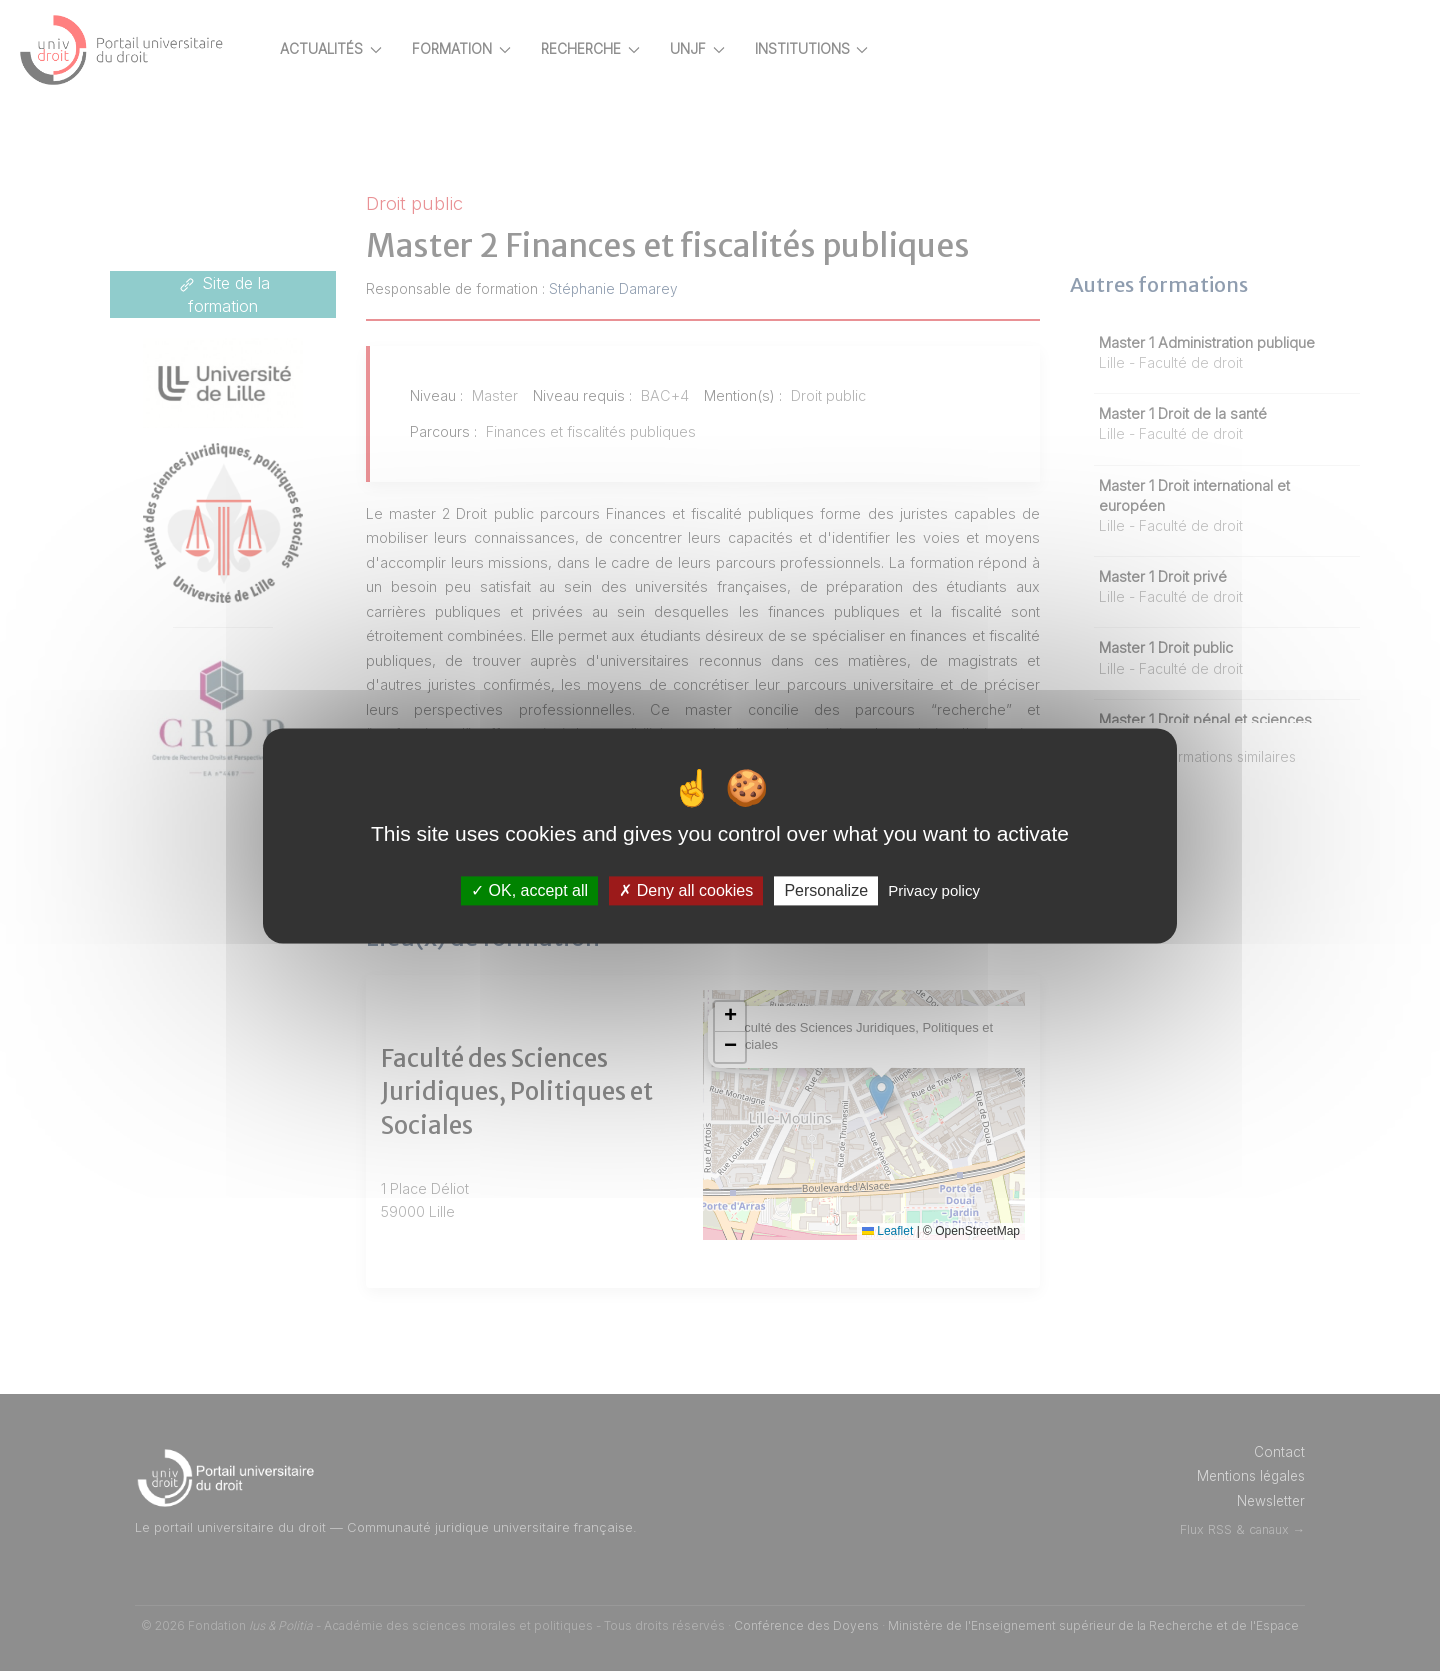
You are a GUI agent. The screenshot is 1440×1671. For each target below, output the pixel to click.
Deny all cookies (686, 890)
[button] (767, 1017)
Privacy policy (934, 890)
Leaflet (904, 1231)
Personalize (826, 890)
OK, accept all (529, 890)
